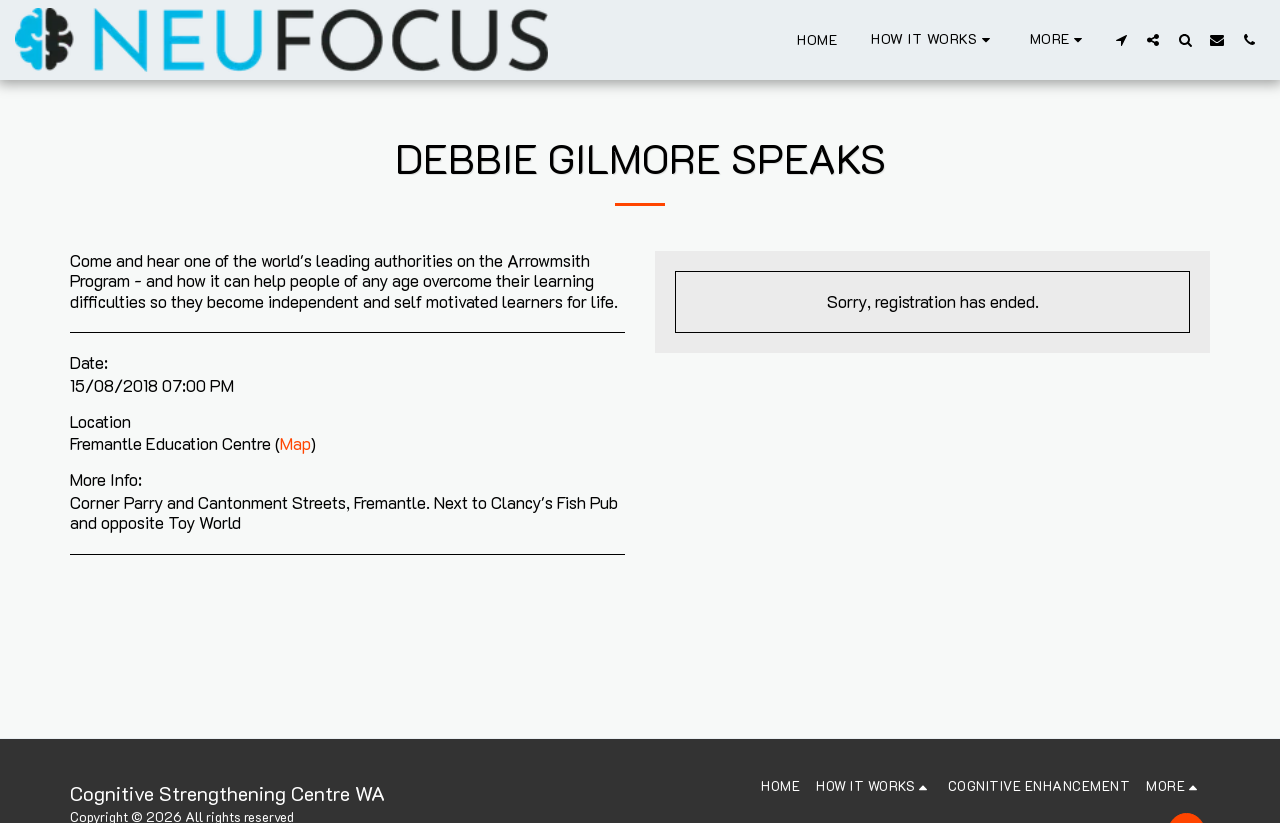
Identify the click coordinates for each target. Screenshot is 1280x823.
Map (295, 443)
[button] (933, 39)
